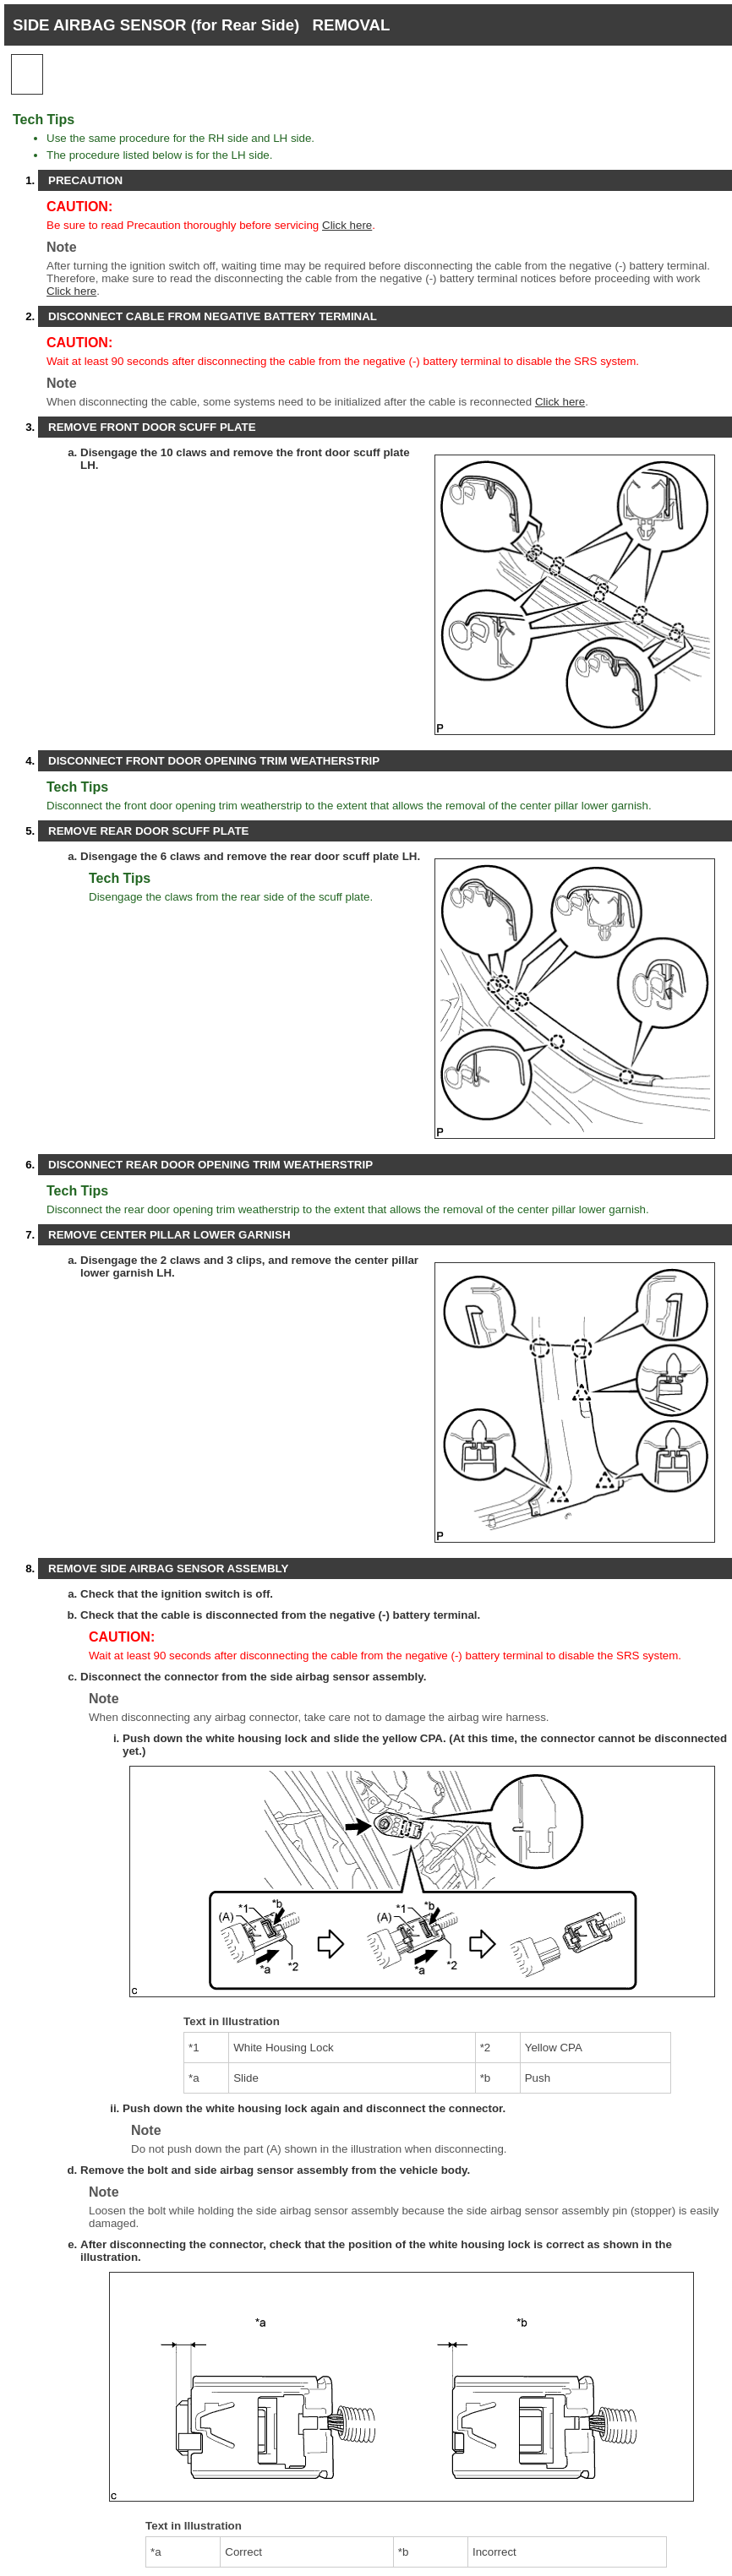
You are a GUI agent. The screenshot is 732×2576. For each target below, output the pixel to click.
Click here (347, 225)
